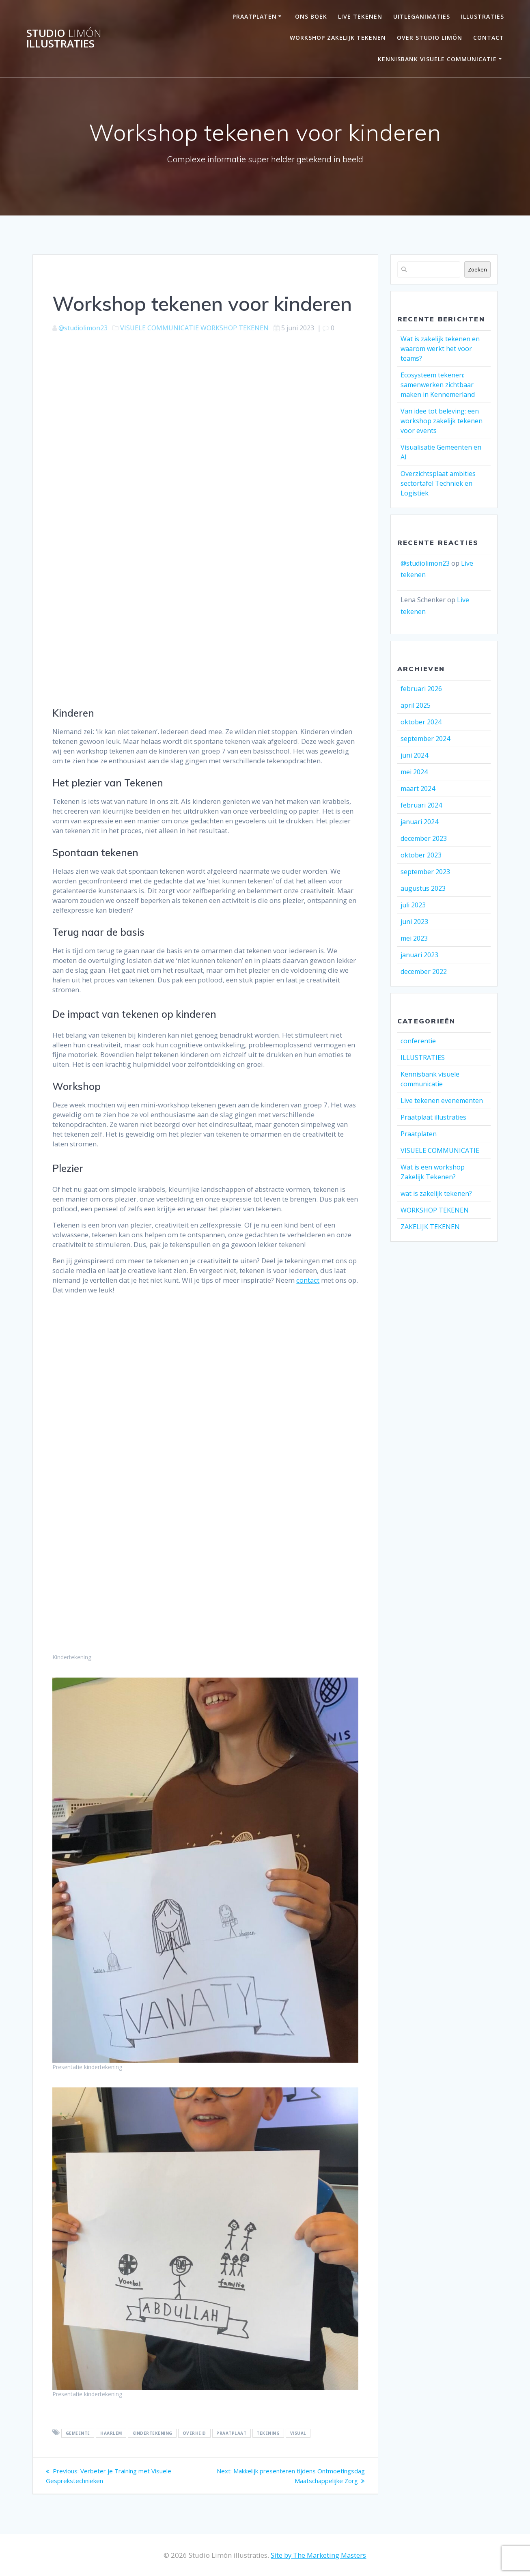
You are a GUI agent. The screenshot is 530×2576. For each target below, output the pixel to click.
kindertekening (152, 2433)
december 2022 (424, 971)
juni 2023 (414, 921)
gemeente (78, 2433)
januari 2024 (419, 821)
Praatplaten (419, 1133)
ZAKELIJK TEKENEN (430, 1226)
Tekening (268, 2433)
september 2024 (425, 738)
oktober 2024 (421, 721)
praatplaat (231, 2433)
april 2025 (416, 705)
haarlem (111, 2433)
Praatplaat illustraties (433, 1117)
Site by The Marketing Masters (318, 2555)
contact (307, 1280)
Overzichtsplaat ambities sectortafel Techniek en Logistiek (438, 483)
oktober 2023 (421, 855)
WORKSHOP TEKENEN (234, 327)
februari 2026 (421, 688)
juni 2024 (414, 755)
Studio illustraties (63, 38)
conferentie (418, 1040)
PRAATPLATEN (255, 16)
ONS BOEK (311, 16)
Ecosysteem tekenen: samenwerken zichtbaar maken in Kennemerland (438, 384)
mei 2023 (414, 938)
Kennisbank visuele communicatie (437, 59)
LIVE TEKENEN (360, 16)
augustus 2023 (423, 888)
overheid (194, 2433)
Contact (488, 37)
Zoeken (477, 269)
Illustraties (482, 16)
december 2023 (424, 838)
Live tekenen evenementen (442, 1100)
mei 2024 (414, 771)
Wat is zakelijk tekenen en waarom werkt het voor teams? (440, 348)
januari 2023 (419, 954)
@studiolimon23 (83, 327)
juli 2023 (413, 904)
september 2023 (425, 871)
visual (298, 2433)
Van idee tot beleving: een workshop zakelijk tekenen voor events (442, 421)
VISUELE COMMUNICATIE (159, 327)
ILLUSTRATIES (423, 1057)
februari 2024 (421, 805)
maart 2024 (418, 788)
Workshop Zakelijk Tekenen (338, 37)
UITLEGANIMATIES (421, 16)
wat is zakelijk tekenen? (436, 1193)
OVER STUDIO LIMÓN (429, 37)
